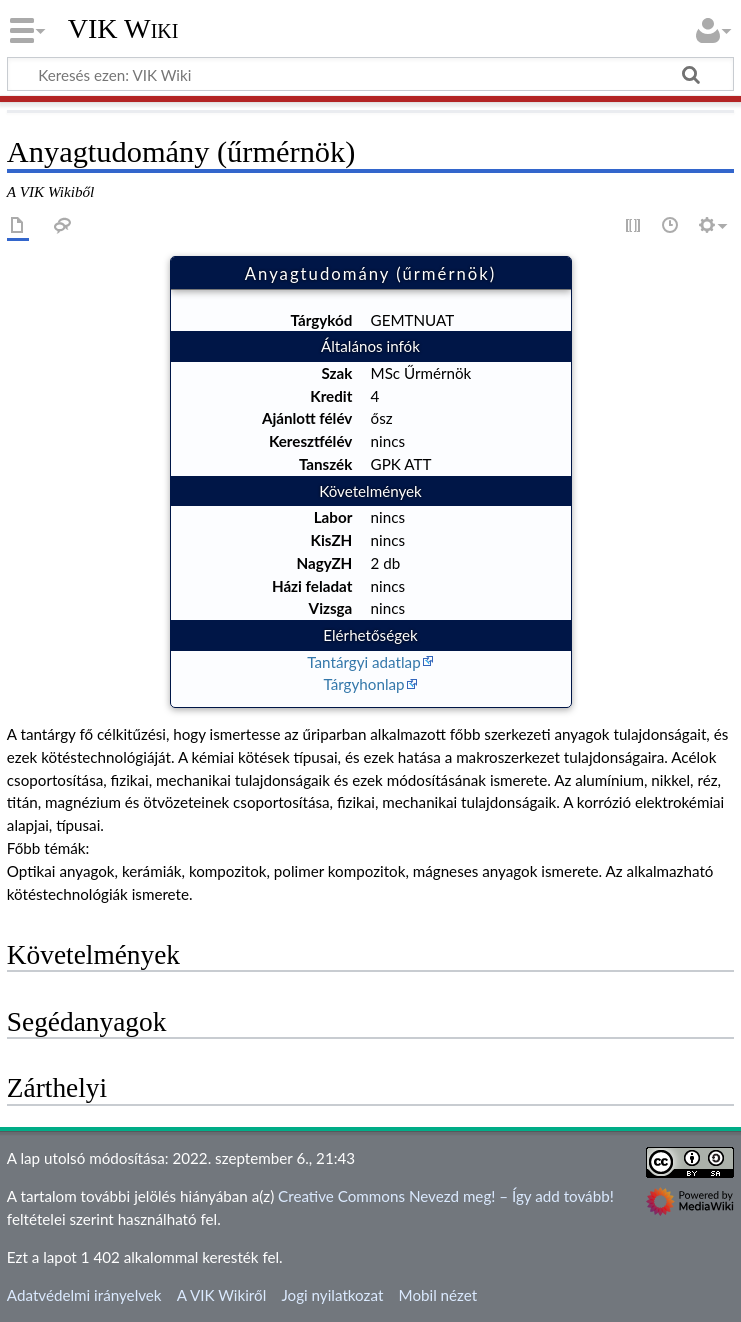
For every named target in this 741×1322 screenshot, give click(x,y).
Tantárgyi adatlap (363, 662)
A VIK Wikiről (221, 1295)
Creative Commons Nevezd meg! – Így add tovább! (446, 1196)
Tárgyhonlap (363, 684)
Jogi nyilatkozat (332, 1295)
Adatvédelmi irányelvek (84, 1295)
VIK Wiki (123, 29)
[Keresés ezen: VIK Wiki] (370, 74)
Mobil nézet (438, 1295)
